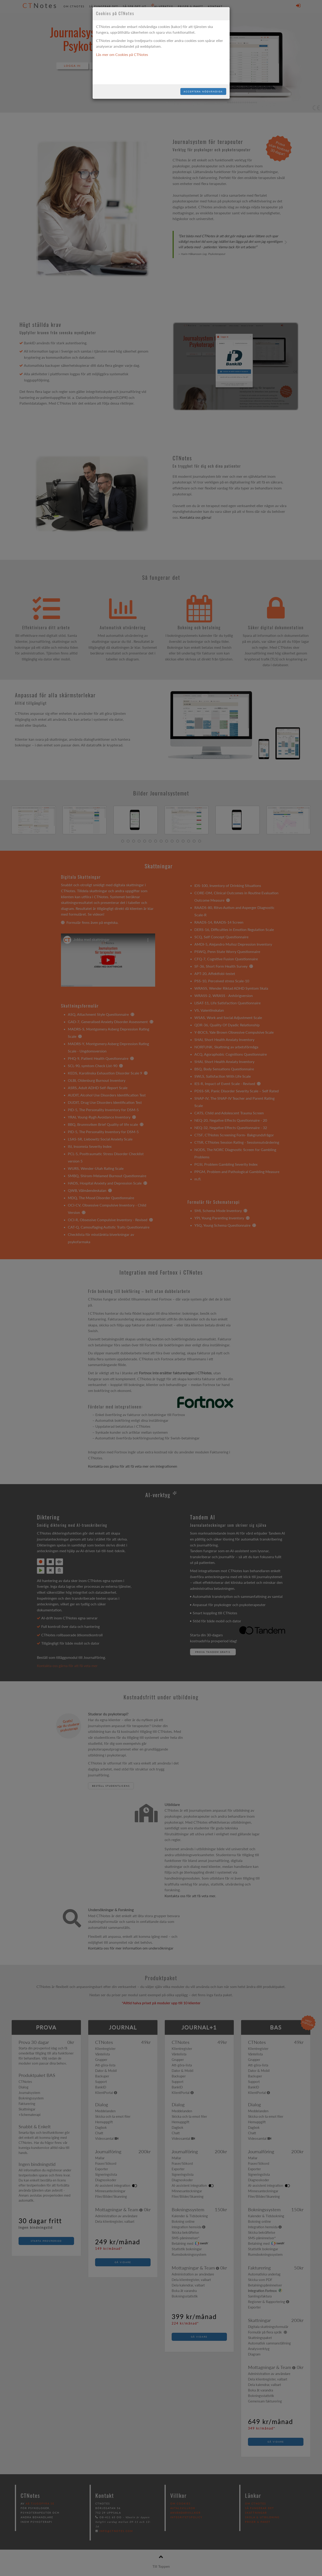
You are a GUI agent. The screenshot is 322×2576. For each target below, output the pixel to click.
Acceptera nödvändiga (203, 91)
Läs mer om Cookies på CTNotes (122, 54)
